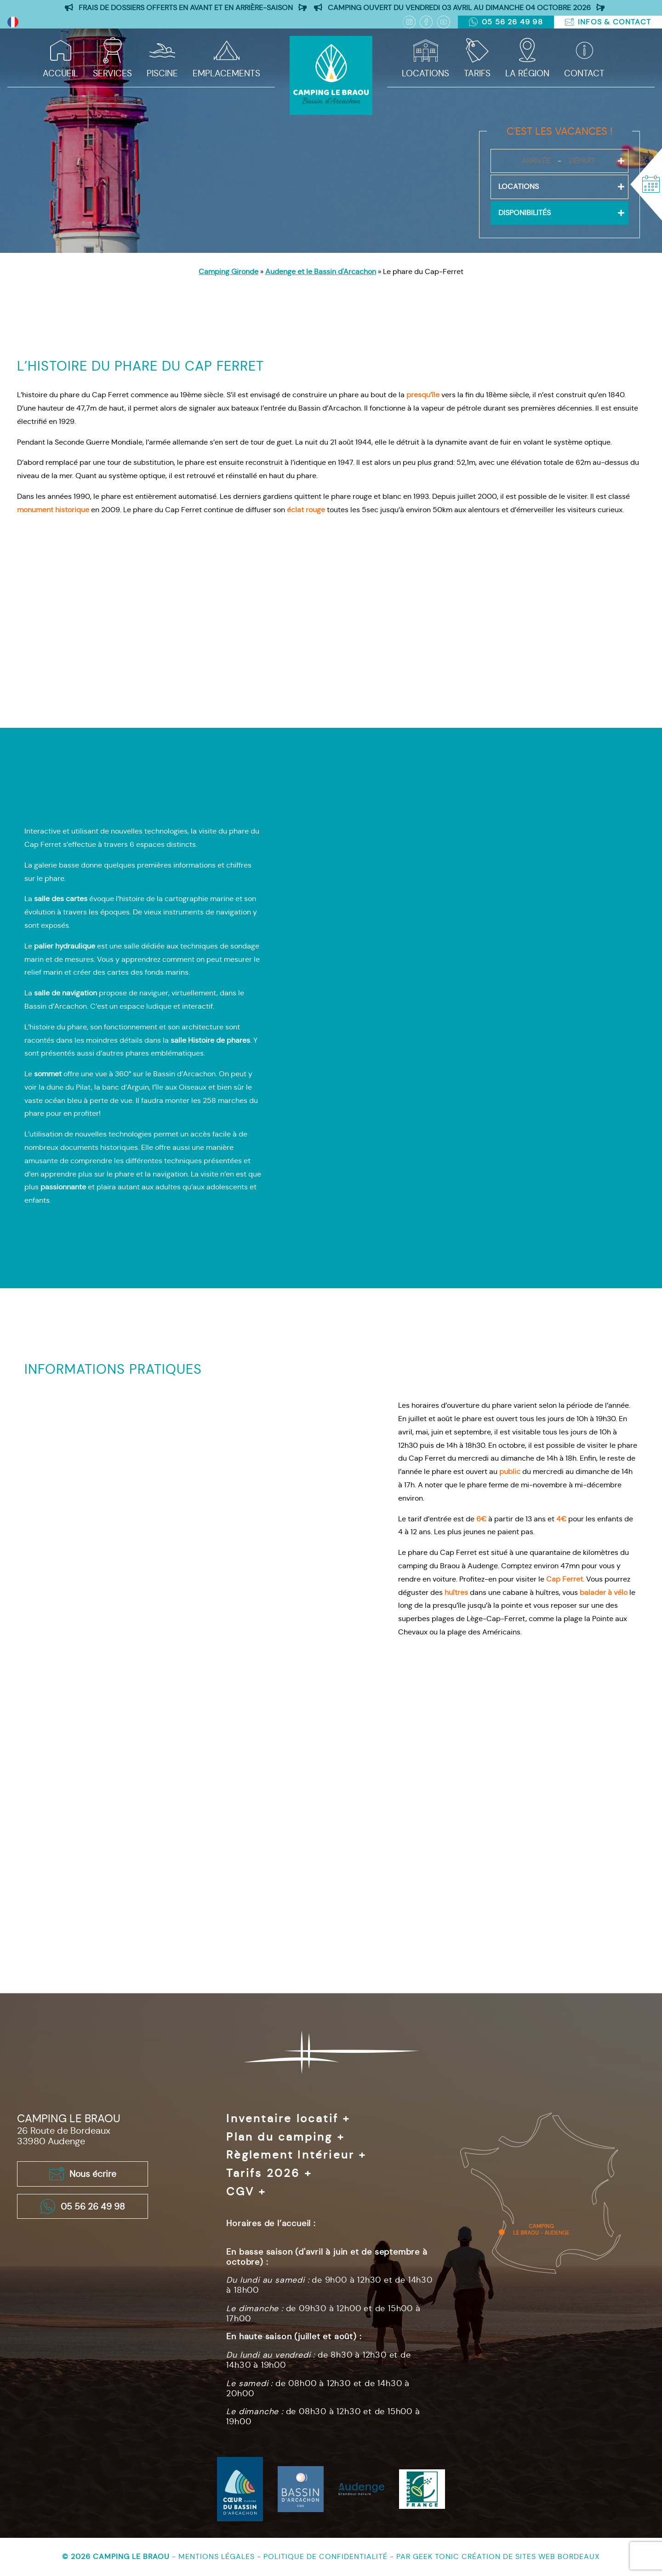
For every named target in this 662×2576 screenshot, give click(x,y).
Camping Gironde (228, 271)
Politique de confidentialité (326, 2556)
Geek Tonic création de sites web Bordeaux (506, 2556)
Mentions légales (217, 2556)
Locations (425, 73)
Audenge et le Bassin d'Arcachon (320, 271)
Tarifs (477, 73)
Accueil (60, 73)
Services (112, 73)
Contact (584, 73)
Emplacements (226, 73)
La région (527, 73)
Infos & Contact (608, 22)
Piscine (162, 73)
